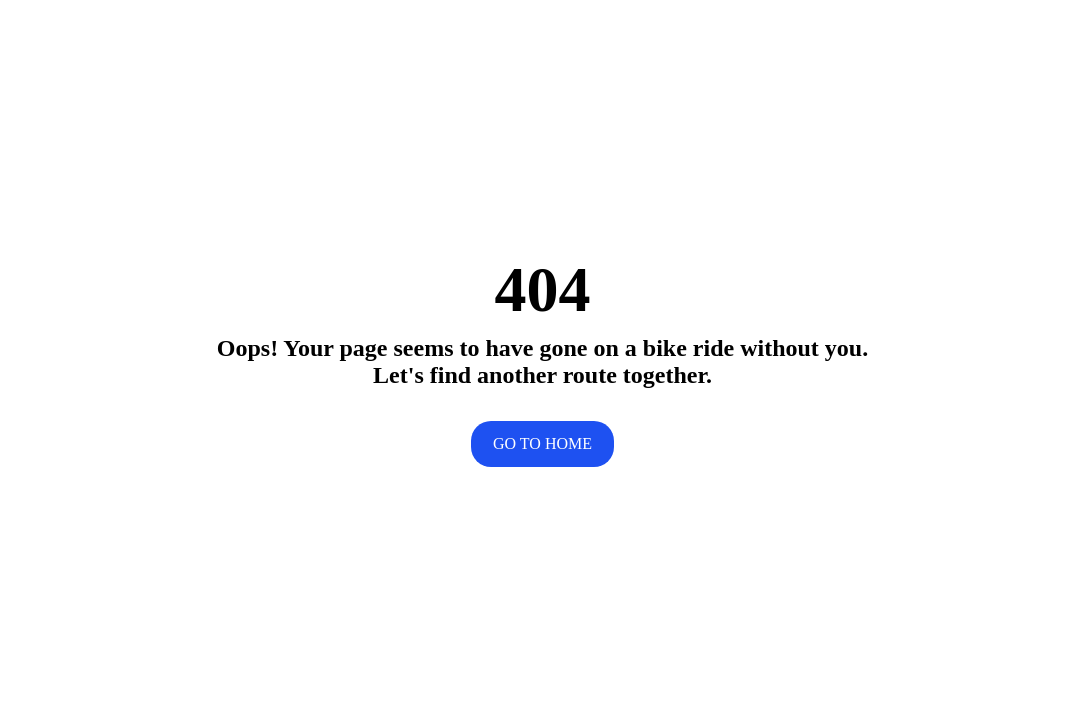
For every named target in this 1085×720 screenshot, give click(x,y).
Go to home (542, 443)
